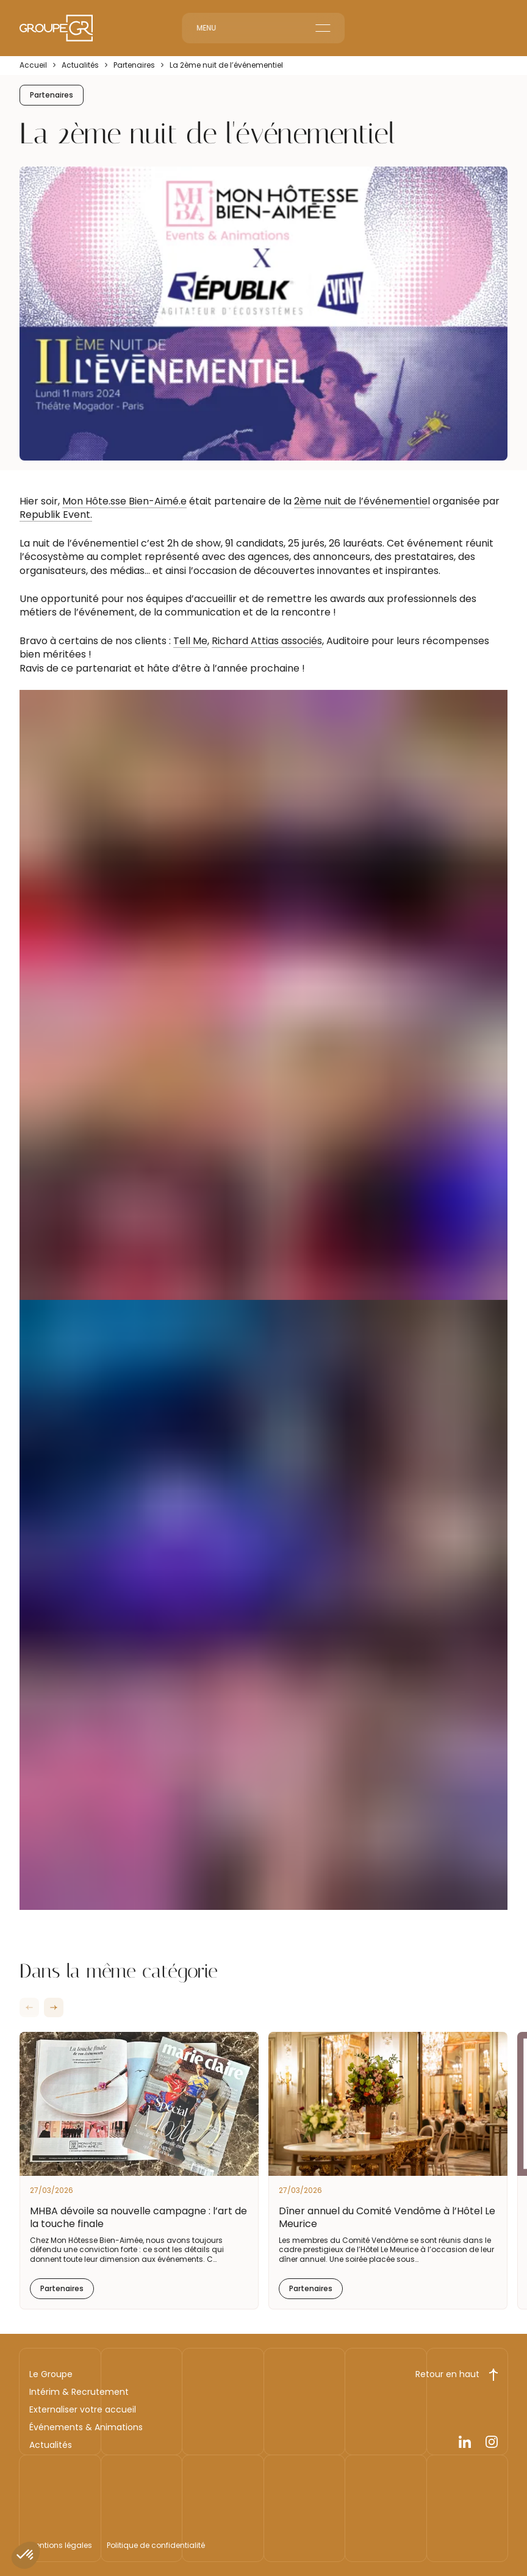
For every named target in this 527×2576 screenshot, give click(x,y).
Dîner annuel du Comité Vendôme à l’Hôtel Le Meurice (387, 2217)
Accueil (33, 65)
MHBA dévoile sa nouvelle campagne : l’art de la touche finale (138, 2217)
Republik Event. (56, 515)
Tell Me (190, 641)
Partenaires (134, 65)
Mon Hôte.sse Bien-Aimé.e (124, 501)
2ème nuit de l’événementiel (362, 501)
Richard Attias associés (267, 641)
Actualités (80, 65)
